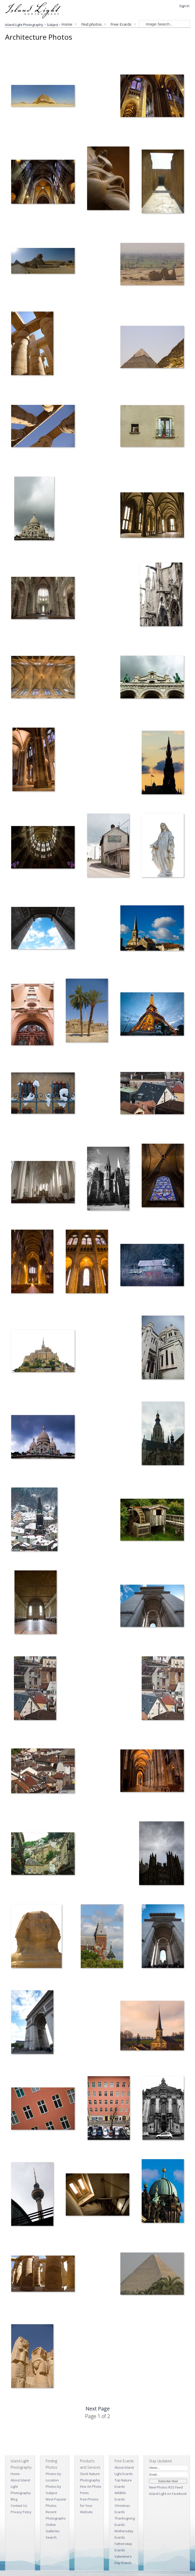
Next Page (98, 2408)
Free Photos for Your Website (89, 2505)
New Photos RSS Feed (166, 2487)
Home (66, 24)
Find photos (91, 24)
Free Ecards (121, 24)
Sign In (184, 6)
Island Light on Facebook (168, 2493)
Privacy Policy (21, 2512)
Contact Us (19, 2505)
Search (51, 2537)
